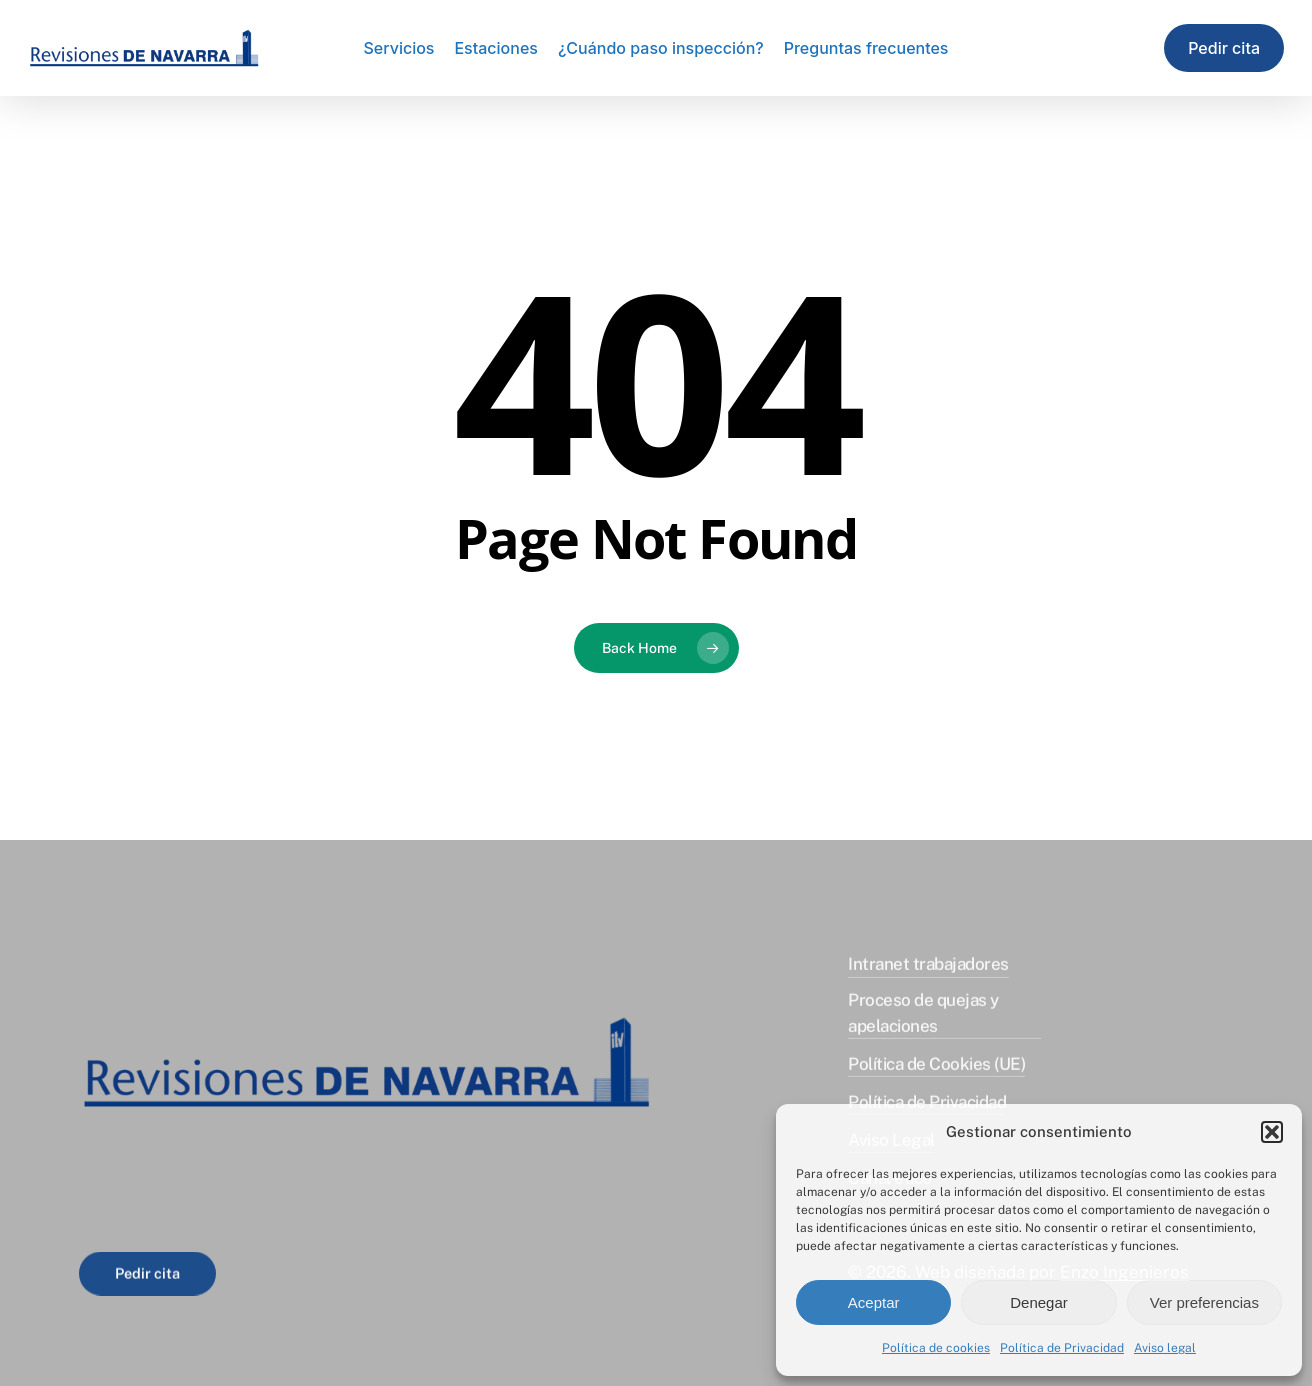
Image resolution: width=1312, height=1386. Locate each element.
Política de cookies (936, 1348)
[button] (1272, 1132)
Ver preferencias (1204, 1302)
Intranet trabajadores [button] (928, 977)
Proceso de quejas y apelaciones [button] (923, 1026)
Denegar (1039, 1302)
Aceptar (874, 1302)
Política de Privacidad (1062, 1348)
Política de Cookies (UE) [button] (936, 1077)
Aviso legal (1165, 1348)
